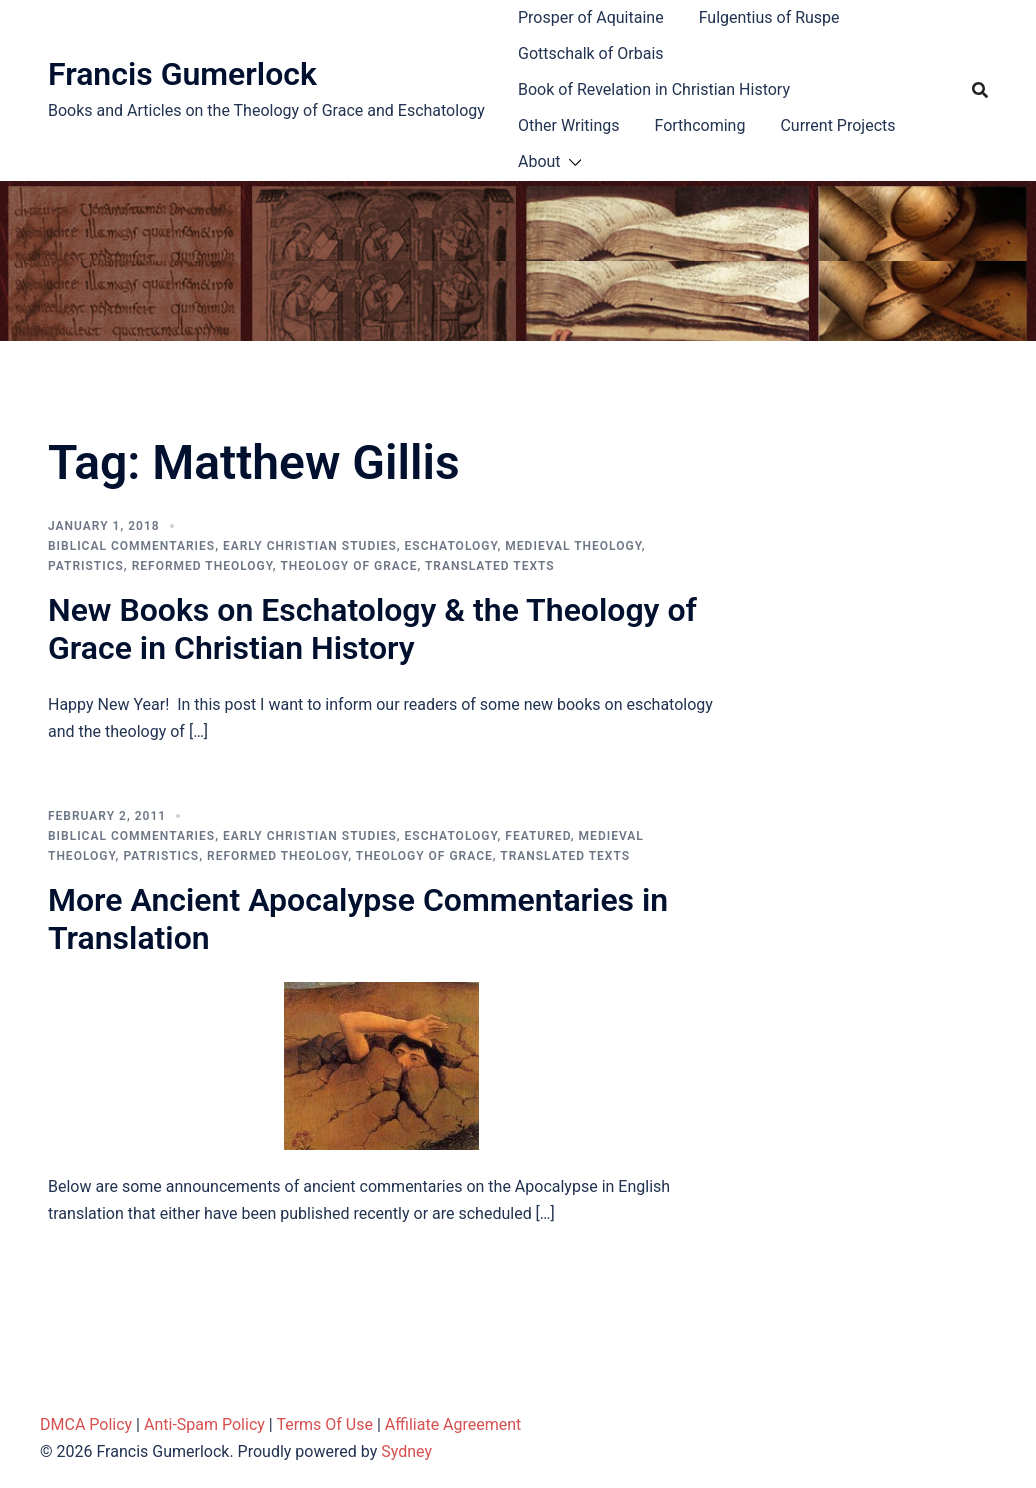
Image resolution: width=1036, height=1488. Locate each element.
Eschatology (451, 546)
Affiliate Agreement (453, 1424)
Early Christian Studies (310, 546)
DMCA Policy (86, 1424)
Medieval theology (573, 546)
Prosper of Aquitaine (591, 17)
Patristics (86, 566)
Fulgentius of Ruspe (769, 17)
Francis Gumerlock (182, 74)
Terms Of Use (324, 1424)
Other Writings (568, 125)
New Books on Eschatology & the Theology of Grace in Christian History (372, 629)
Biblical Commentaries (131, 546)
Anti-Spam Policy (204, 1424)
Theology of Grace (348, 566)
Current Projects (837, 125)
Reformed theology (202, 566)
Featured (537, 836)
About (539, 161)
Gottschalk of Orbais (591, 53)
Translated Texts (490, 566)
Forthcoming (699, 125)
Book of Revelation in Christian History (654, 89)
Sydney (406, 1451)
